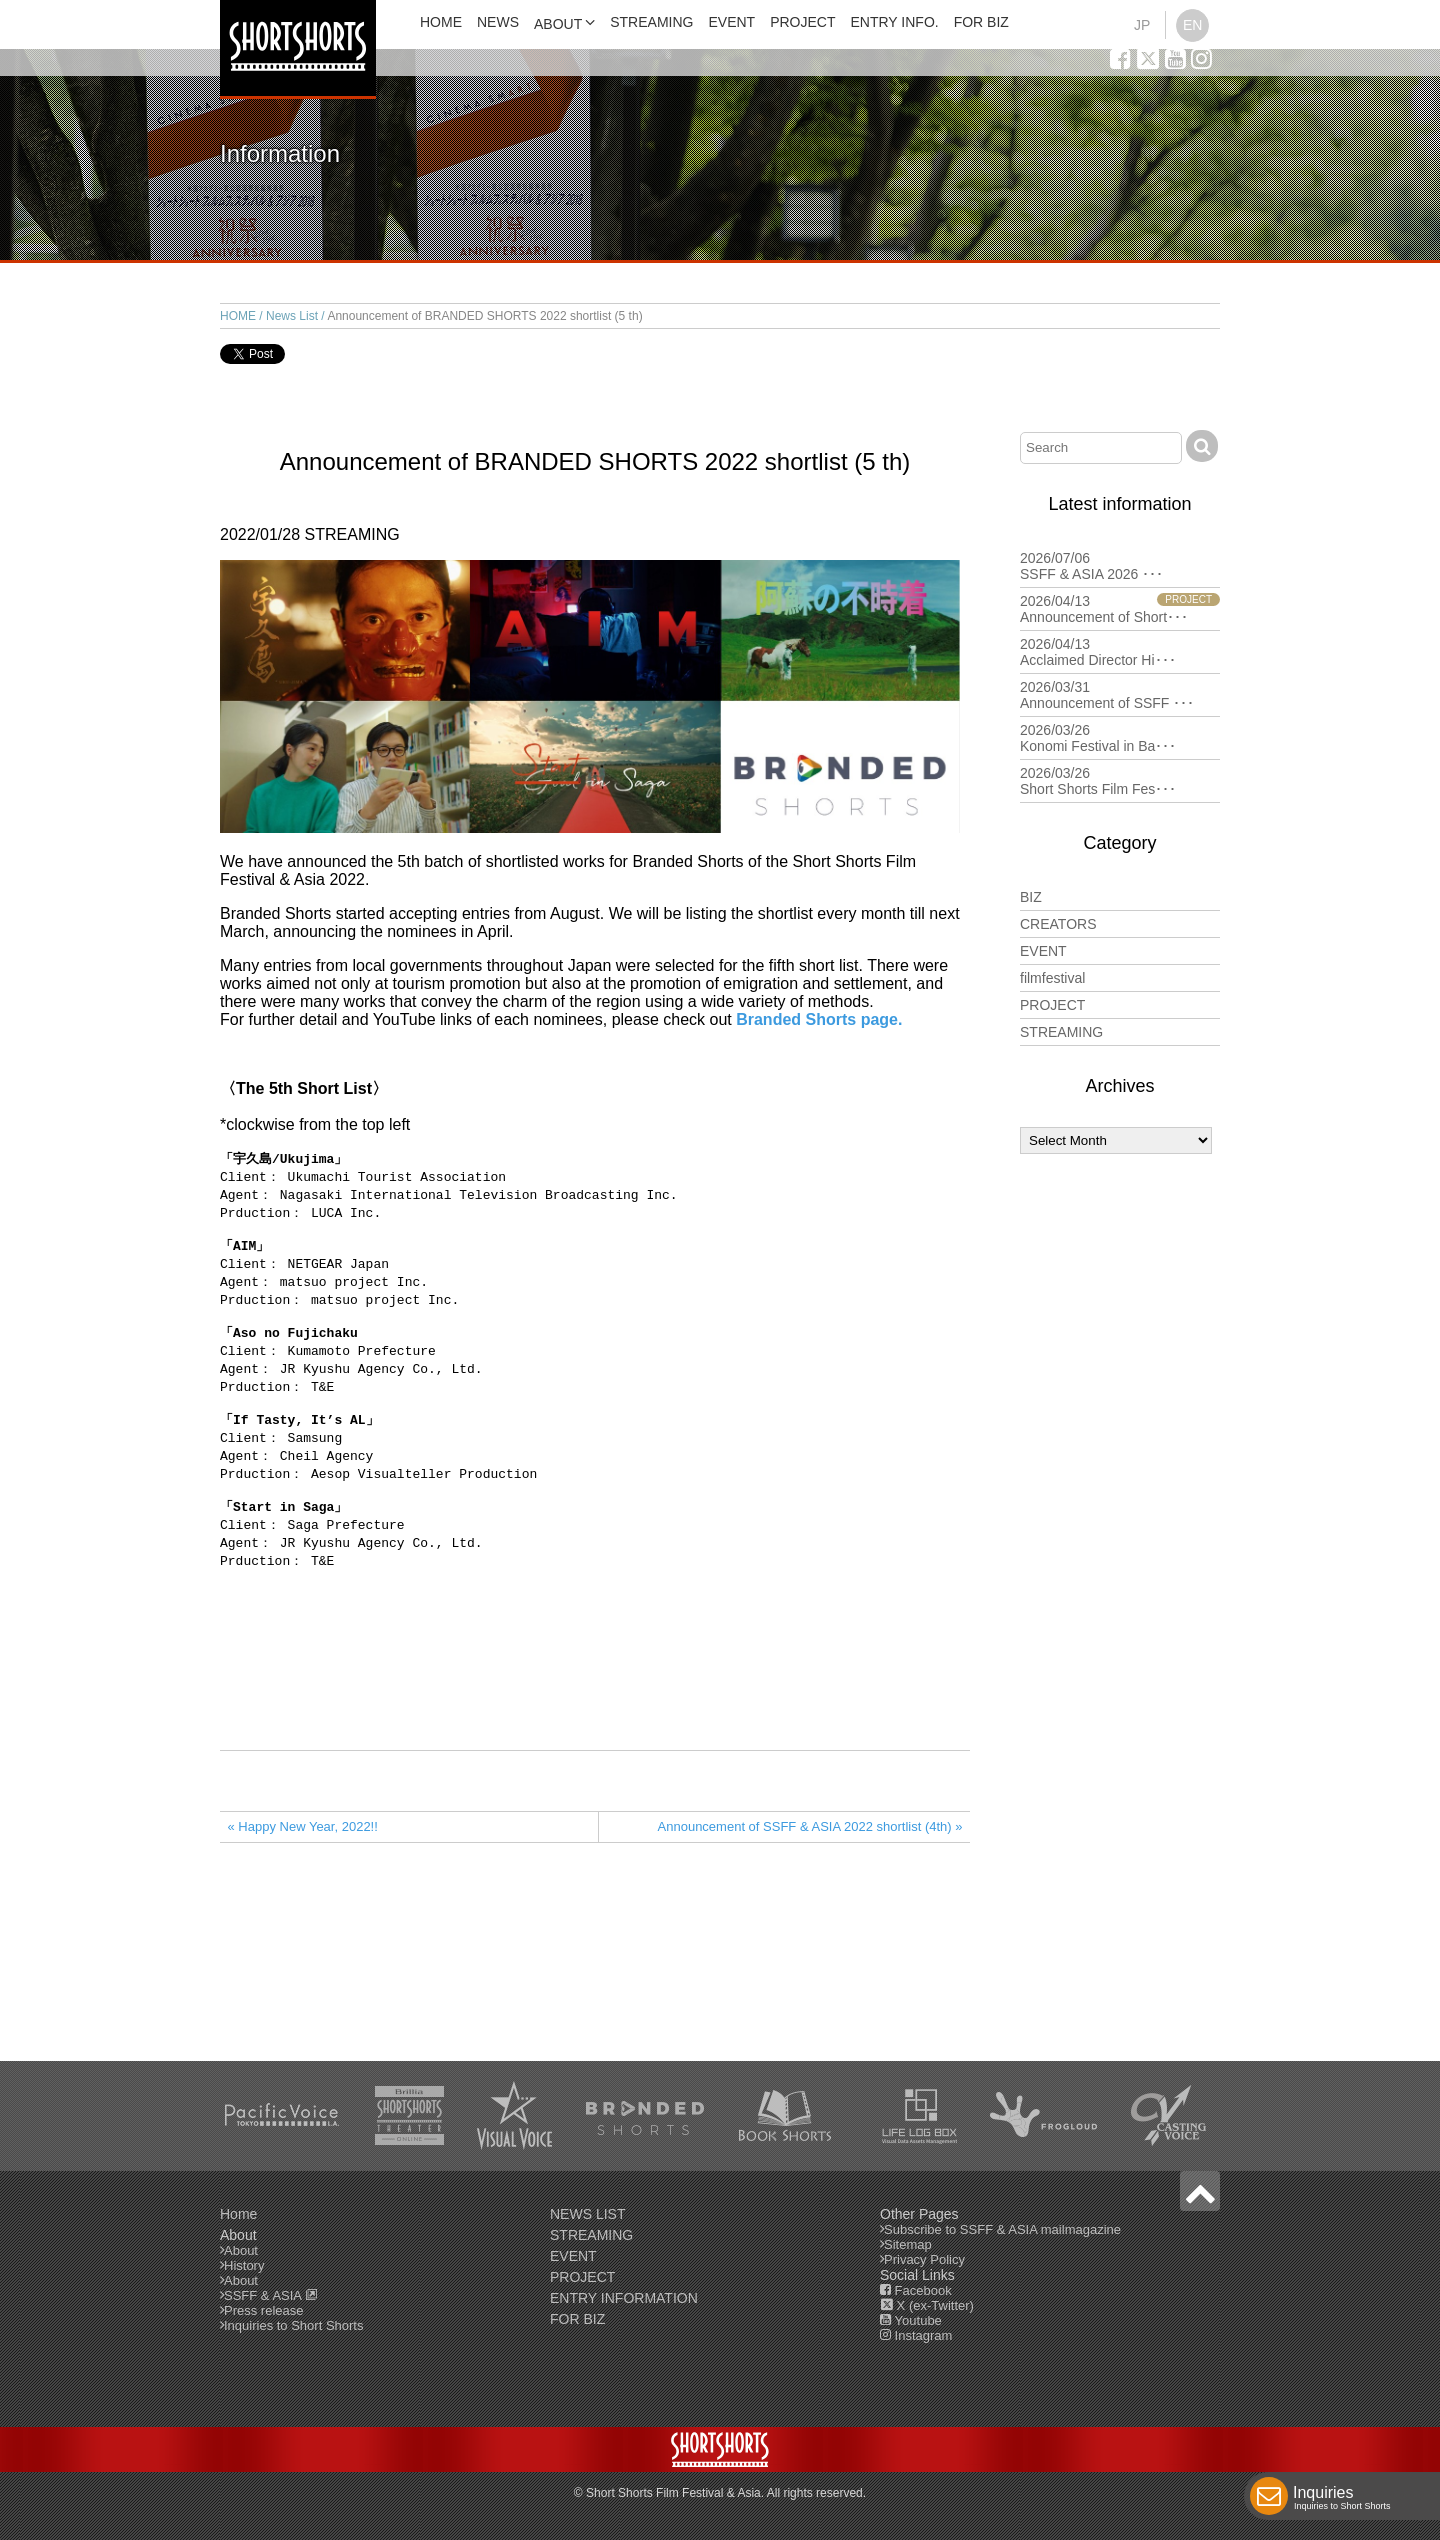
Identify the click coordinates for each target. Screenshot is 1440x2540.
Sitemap (908, 2244)
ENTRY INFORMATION (624, 2298)
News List (292, 316)
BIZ (1031, 897)
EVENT (731, 22)
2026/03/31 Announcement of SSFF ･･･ (1120, 695)
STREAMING (651, 22)
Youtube (911, 2320)
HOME (441, 22)
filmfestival (1052, 978)
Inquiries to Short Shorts (293, 2325)
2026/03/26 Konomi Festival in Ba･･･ (1120, 738)
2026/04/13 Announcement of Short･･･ (1120, 609)
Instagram (916, 2335)
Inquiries (1342, 2500)
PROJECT (802, 22)
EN (1192, 25)
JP (1142, 25)
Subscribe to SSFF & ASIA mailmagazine (1002, 2229)
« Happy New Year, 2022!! (303, 1864)
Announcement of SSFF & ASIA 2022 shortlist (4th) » (810, 1864)
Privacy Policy (924, 2259)
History (244, 2265)
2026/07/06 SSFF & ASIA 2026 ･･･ (1120, 566)
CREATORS (1058, 924)
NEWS (498, 22)
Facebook (916, 2290)
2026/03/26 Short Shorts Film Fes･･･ (1120, 781)
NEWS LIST (587, 2214)
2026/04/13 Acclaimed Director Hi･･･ (1120, 652)
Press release (263, 2310)
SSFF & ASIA (271, 2295)
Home (238, 2214)
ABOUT (558, 24)
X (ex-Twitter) (927, 2305)
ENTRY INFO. (895, 22)
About (241, 2250)
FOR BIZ (981, 22)
